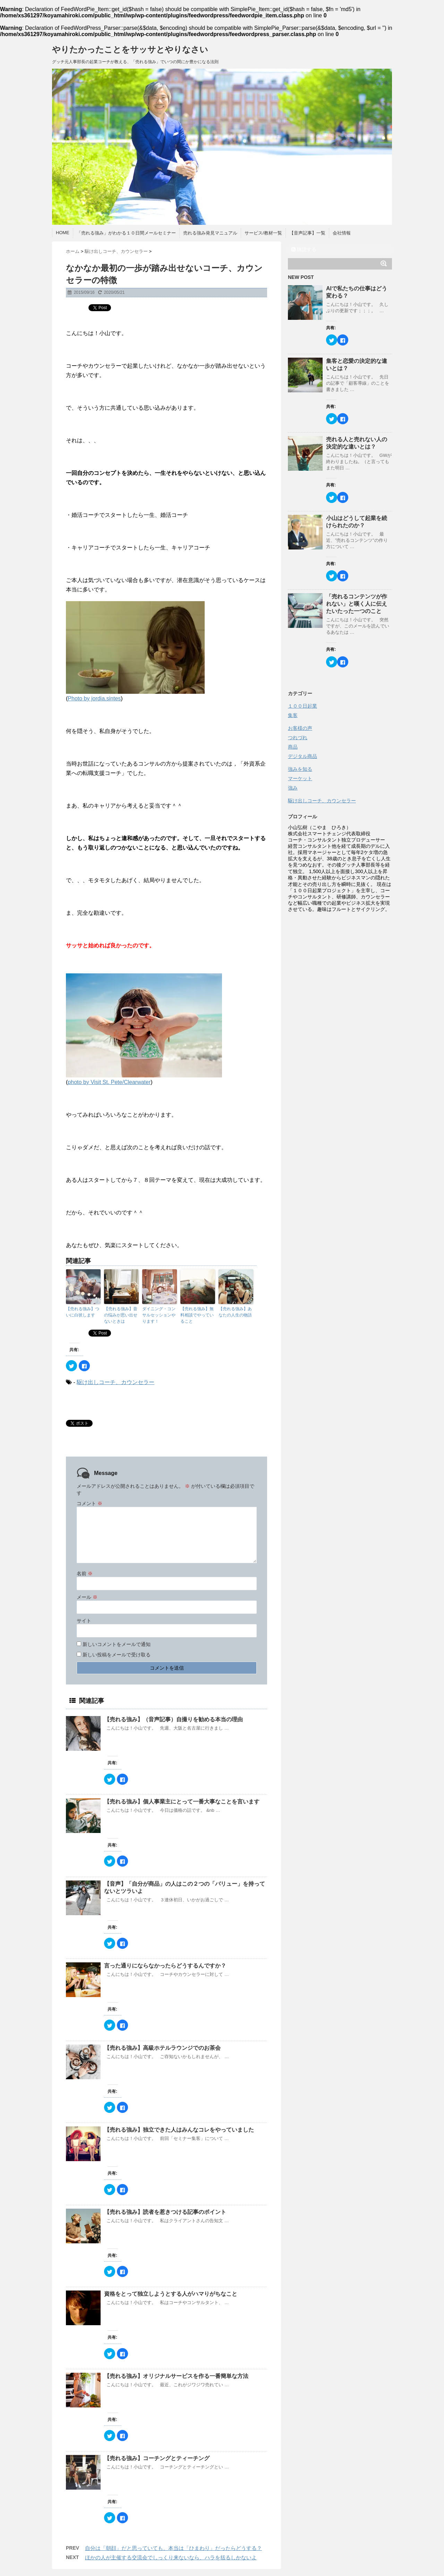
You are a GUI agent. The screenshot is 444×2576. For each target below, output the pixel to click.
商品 (293, 747)
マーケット (300, 778)
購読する (303, 249)
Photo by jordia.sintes (94, 698)
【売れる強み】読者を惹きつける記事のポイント (168, 2212)
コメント (89, 1503)
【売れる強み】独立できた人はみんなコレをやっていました (179, 2130)
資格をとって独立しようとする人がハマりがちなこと (170, 2294)
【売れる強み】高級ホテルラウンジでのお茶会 (165, 2048)
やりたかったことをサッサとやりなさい (130, 49)
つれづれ (297, 737)
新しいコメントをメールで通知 (117, 1644)
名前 (85, 1573)
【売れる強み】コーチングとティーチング (159, 2458)
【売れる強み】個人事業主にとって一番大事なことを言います (184, 1802)
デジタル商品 (302, 756)
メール (87, 1597)
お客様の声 (300, 728)
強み (293, 788)
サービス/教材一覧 (263, 233)
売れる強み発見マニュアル (210, 233)
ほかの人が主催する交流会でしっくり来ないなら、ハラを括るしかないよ (171, 2557)
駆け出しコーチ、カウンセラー (115, 1382)
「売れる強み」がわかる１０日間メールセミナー (126, 233)
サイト (84, 1620)
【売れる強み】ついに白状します (82, 1311)
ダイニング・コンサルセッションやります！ (159, 1315)
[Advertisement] (340, 1020)
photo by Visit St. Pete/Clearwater (109, 1082)
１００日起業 (302, 706)
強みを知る (300, 769)
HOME (62, 232)
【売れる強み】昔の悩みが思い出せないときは (120, 1315)
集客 (293, 715)
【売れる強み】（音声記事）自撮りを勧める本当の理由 (177, 1719)
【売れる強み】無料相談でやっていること (197, 1315)
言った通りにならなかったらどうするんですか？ (165, 1966)
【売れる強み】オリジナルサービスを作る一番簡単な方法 (176, 2376)
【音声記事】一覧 (307, 233)
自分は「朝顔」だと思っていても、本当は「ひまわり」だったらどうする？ (173, 2548)
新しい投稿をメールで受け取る (117, 1654)
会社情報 (342, 233)
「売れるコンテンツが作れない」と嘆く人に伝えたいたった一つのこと (356, 604)
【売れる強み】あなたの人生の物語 (236, 1311)
